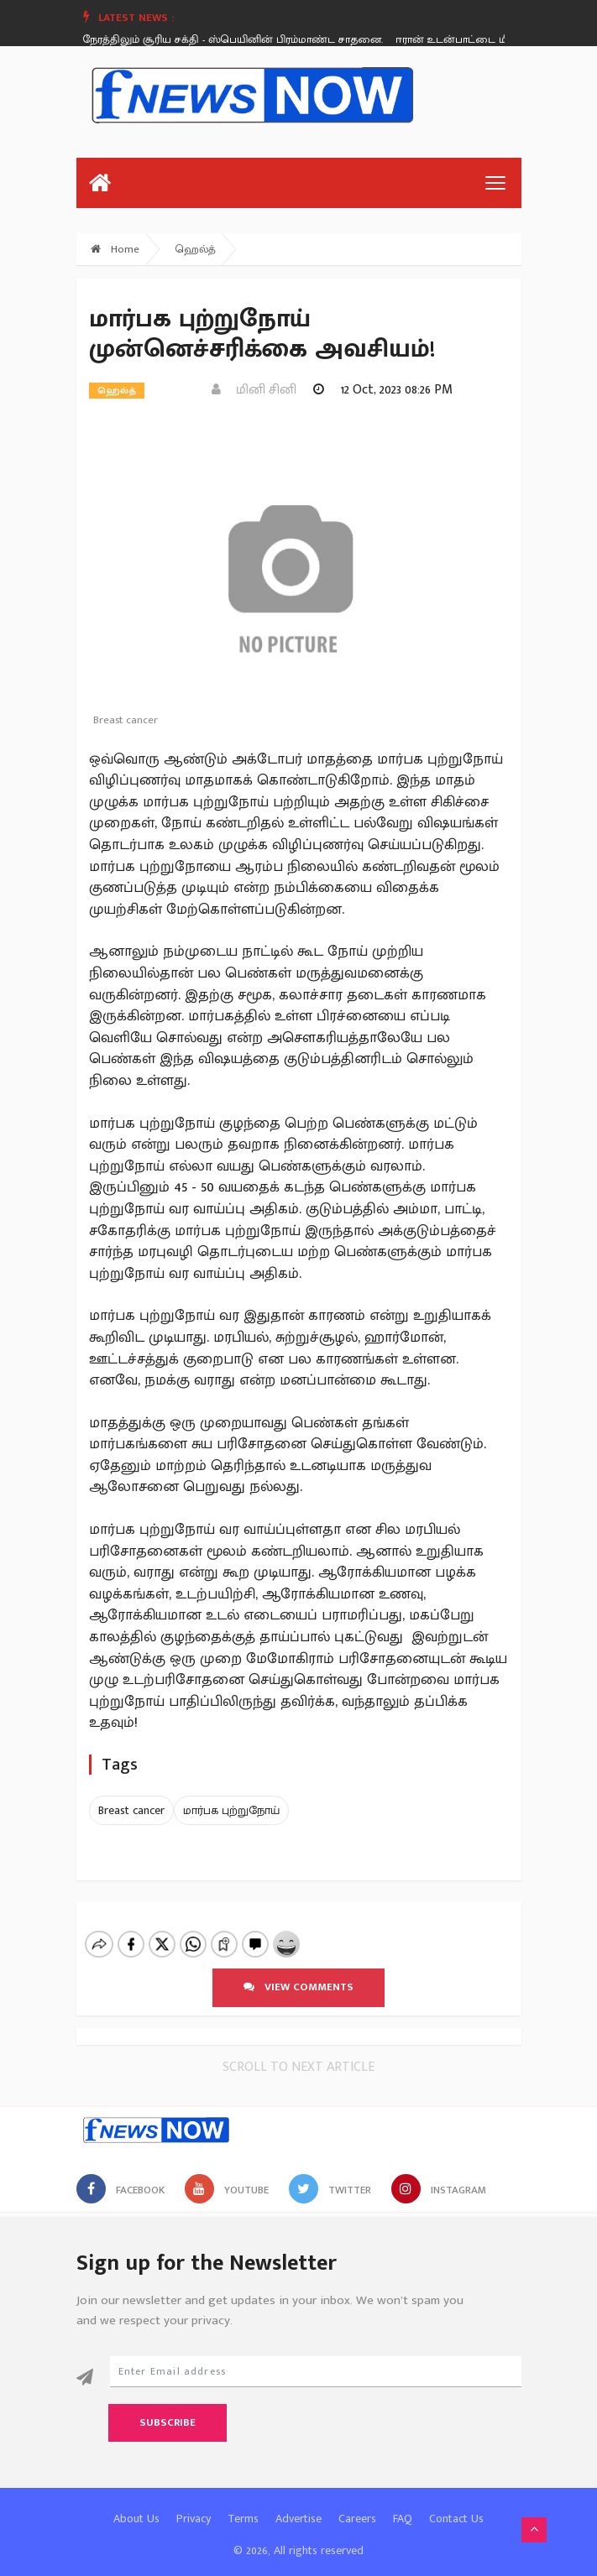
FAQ (402, 2504)
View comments (298, 1972)
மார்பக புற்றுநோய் (231, 1810)
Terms (243, 2504)
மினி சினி (254, 389)
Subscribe (167, 2408)
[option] (231, 39)
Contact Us (456, 2504)
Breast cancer (131, 1810)
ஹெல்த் (195, 249)
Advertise (298, 2504)
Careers (357, 2504)
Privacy (193, 2504)
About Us (136, 2504)
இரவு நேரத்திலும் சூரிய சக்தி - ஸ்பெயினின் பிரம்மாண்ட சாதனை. (225, 39)
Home (115, 249)
